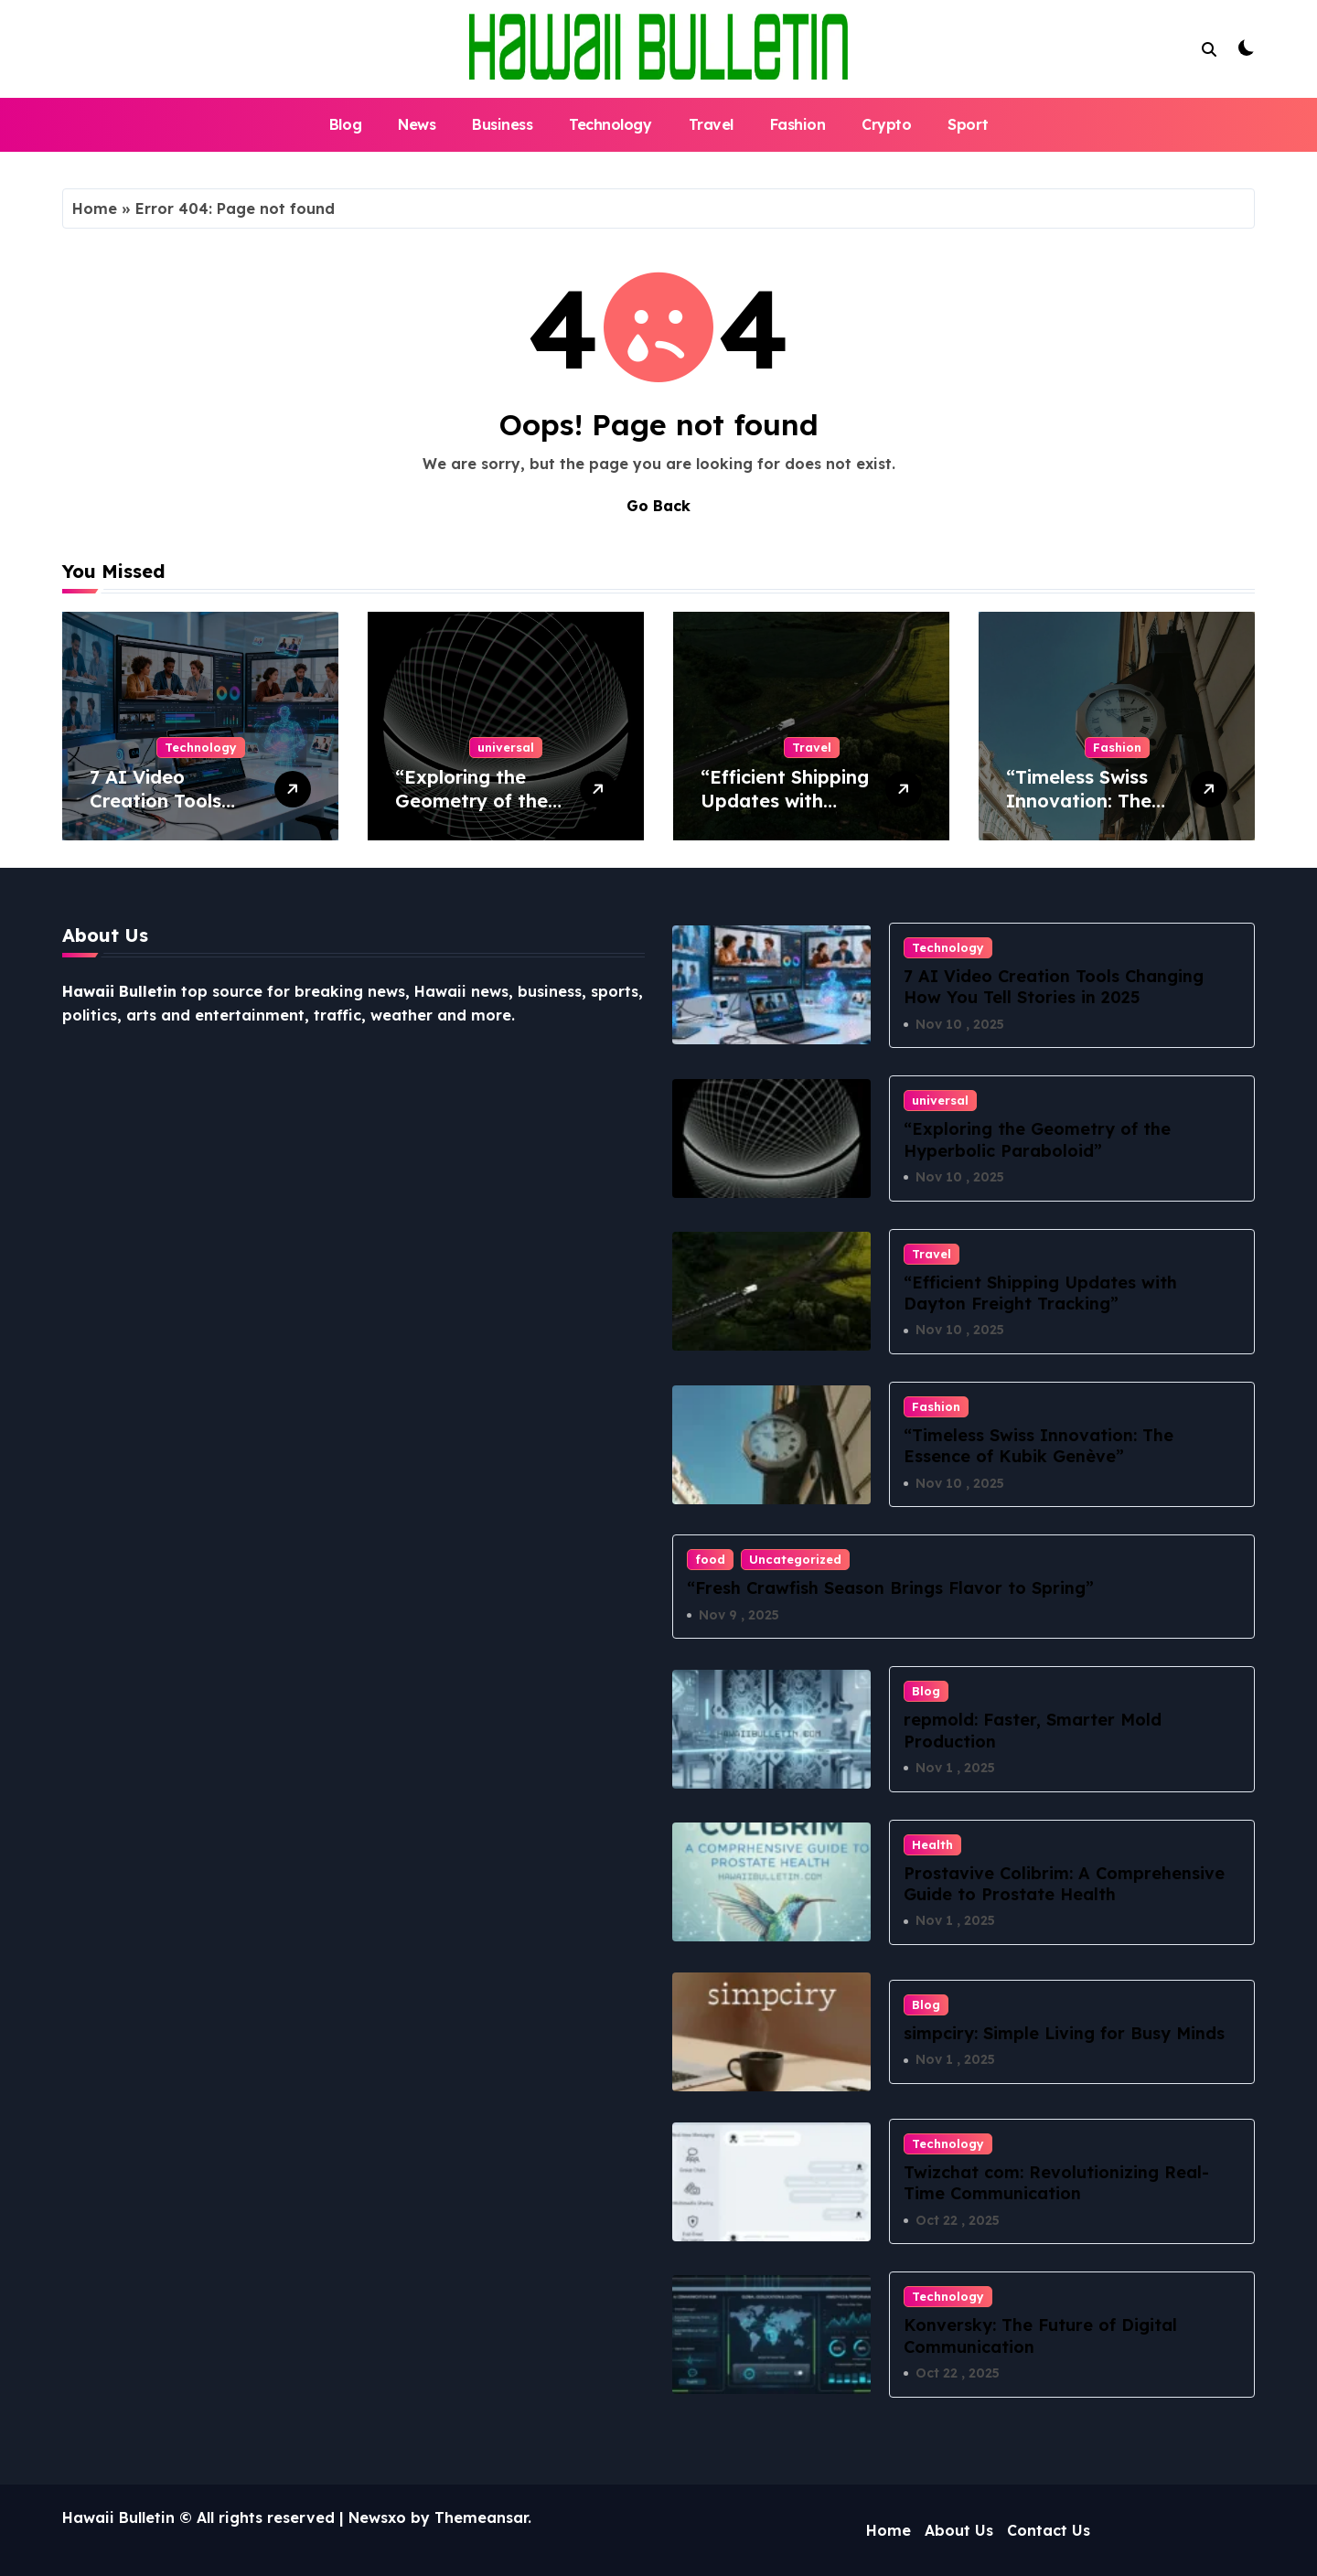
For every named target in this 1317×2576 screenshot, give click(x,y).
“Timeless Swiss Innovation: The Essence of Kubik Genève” (1084, 812)
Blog (345, 124)
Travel (711, 124)
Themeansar (481, 2517)
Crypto (886, 124)
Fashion (798, 124)
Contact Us (1048, 2530)
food (710, 1559)
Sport (968, 124)
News (416, 124)
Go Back (658, 506)
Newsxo (377, 2517)
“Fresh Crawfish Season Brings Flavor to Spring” (890, 1587)
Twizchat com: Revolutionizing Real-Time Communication (1056, 2183)
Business (502, 124)
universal (505, 747)
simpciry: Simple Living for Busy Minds (1064, 2033)
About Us (959, 2530)
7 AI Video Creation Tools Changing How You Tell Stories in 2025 (175, 812)
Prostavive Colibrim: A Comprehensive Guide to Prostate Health (1064, 1884)
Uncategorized (795, 1559)
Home (94, 208)
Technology (610, 124)
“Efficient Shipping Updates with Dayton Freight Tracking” (785, 812)
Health (932, 1844)
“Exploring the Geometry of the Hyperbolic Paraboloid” (471, 812)
